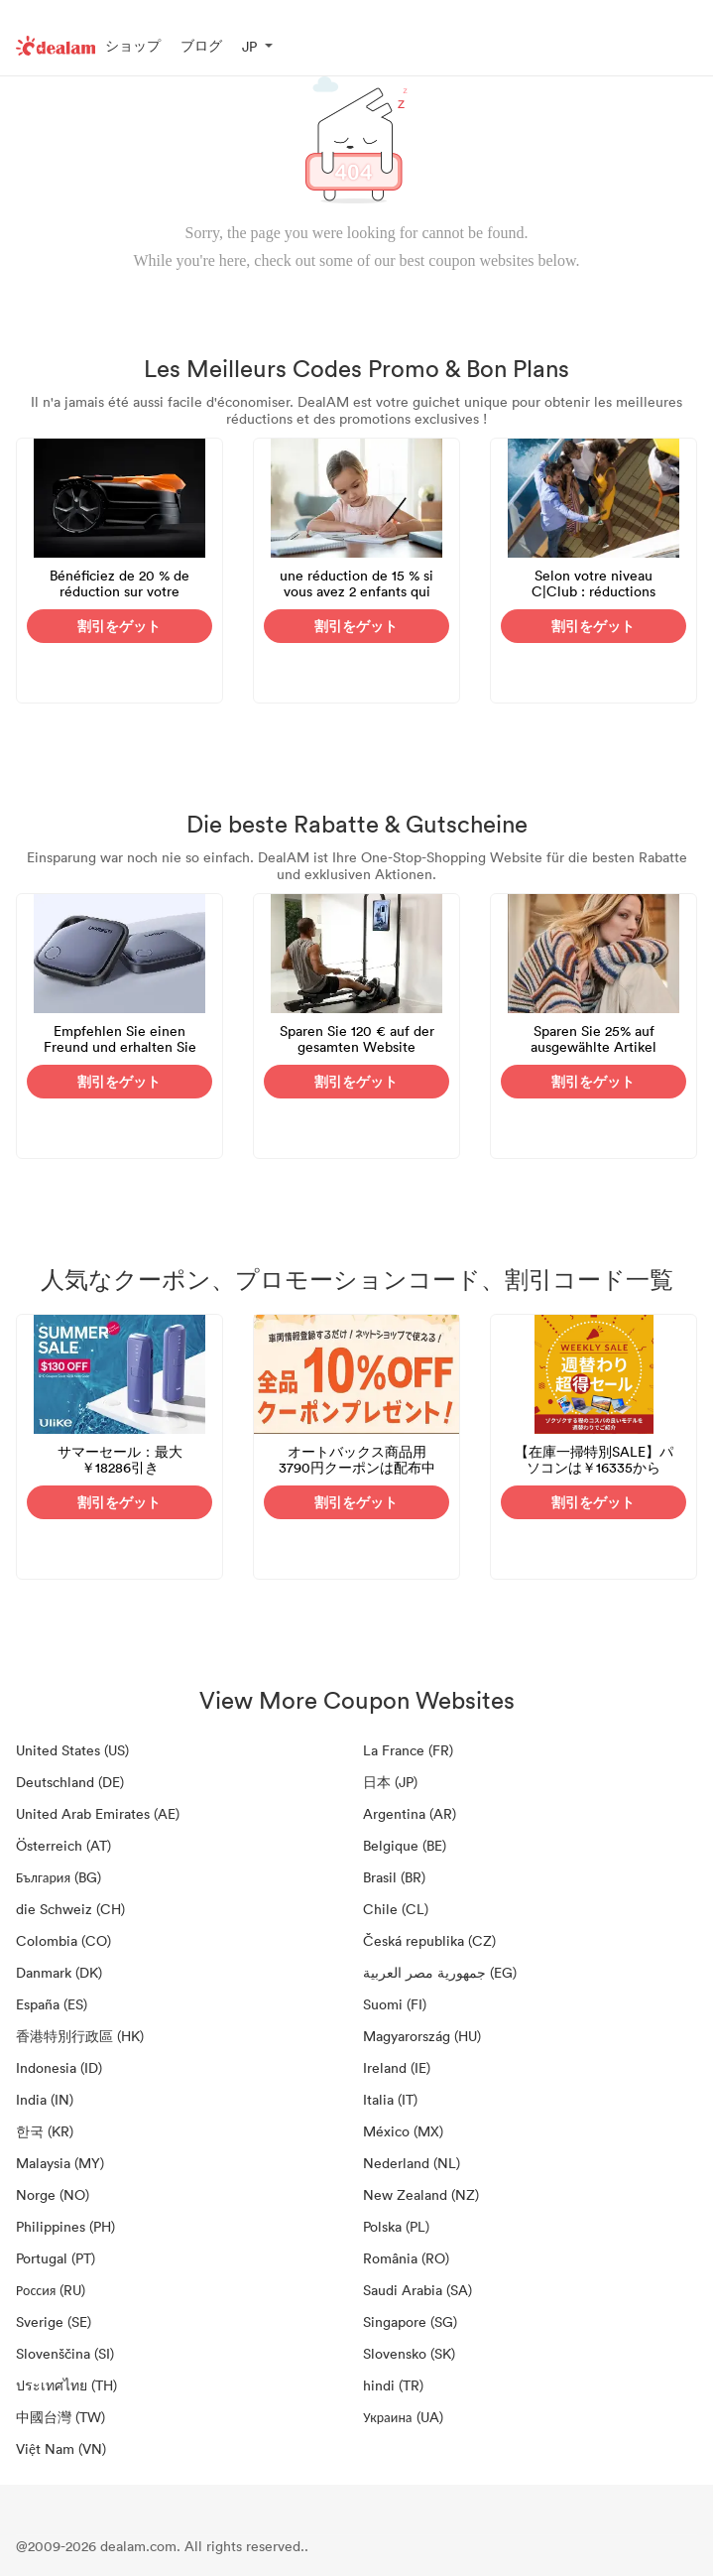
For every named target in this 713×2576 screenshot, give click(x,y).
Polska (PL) (396, 2226)
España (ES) (51, 2004)
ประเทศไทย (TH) (66, 2385)
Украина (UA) (402, 2416)
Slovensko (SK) (409, 2353)
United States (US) (72, 1749)
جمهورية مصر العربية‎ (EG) (440, 1972)
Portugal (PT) (55, 2258)
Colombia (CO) (63, 1940)
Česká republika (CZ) (429, 1940)
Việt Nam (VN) (61, 2448)
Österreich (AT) (63, 1845)
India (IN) (44, 2099)
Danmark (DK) (59, 1972)
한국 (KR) (44, 2131)
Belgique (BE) (404, 1845)
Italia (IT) (390, 2099)
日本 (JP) (390, 1781)
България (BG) (58, 1877)
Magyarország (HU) (422, 2035)
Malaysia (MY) (60, 2162)
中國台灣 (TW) (60, 2416)
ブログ (201, 45)
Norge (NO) (52, 2194)
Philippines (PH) (65, 2226)
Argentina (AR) (409, 1813)
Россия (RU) (50, 2289)
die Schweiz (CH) (70, 1908)
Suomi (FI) (394, 2004)
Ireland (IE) (396, 2067)
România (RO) (406, 2258)
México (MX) (403, 2131)
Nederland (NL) (411, 2162)
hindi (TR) (393, 2385)
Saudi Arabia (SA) (417, 2289)
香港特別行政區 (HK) (80, 2035)
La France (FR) (408, 1749)
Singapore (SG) (410, 2321)
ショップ (133, 45)
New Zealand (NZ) (421, 2194)
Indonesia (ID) (59, 2067)
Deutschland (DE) (70, 1781)
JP (249, 46)
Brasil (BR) (394, 1877)
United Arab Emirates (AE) (97, 1813)
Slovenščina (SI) (65, 2353)
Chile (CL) (395, 1908)
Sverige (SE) (53, 2321)
